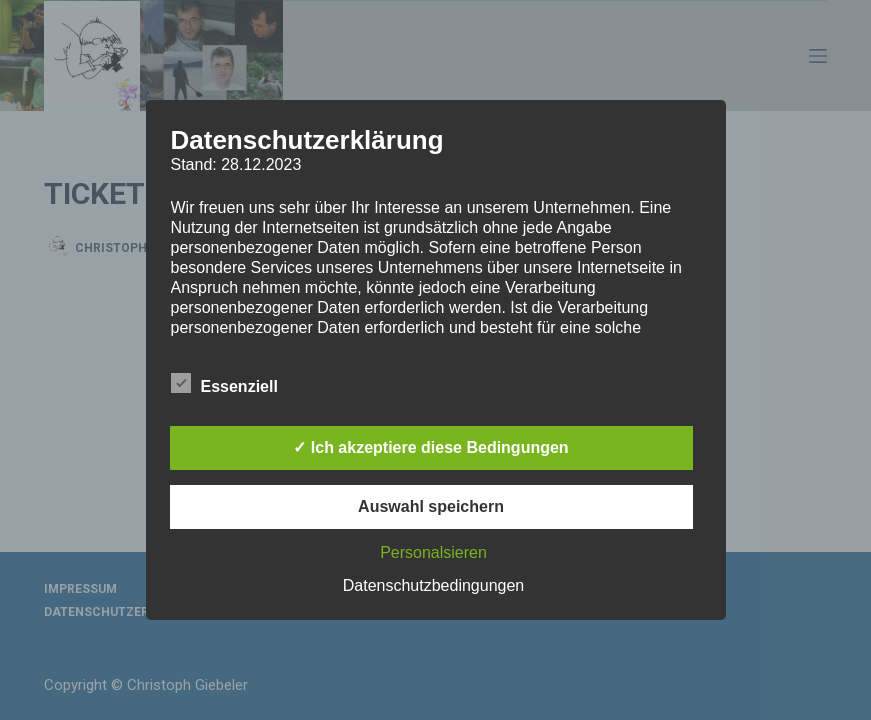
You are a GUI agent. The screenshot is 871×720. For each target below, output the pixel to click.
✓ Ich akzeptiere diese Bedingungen (430, 447)
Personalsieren (433, 552)
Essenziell (224, 383)
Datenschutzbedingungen (433, 585)
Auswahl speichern (431, 506)
